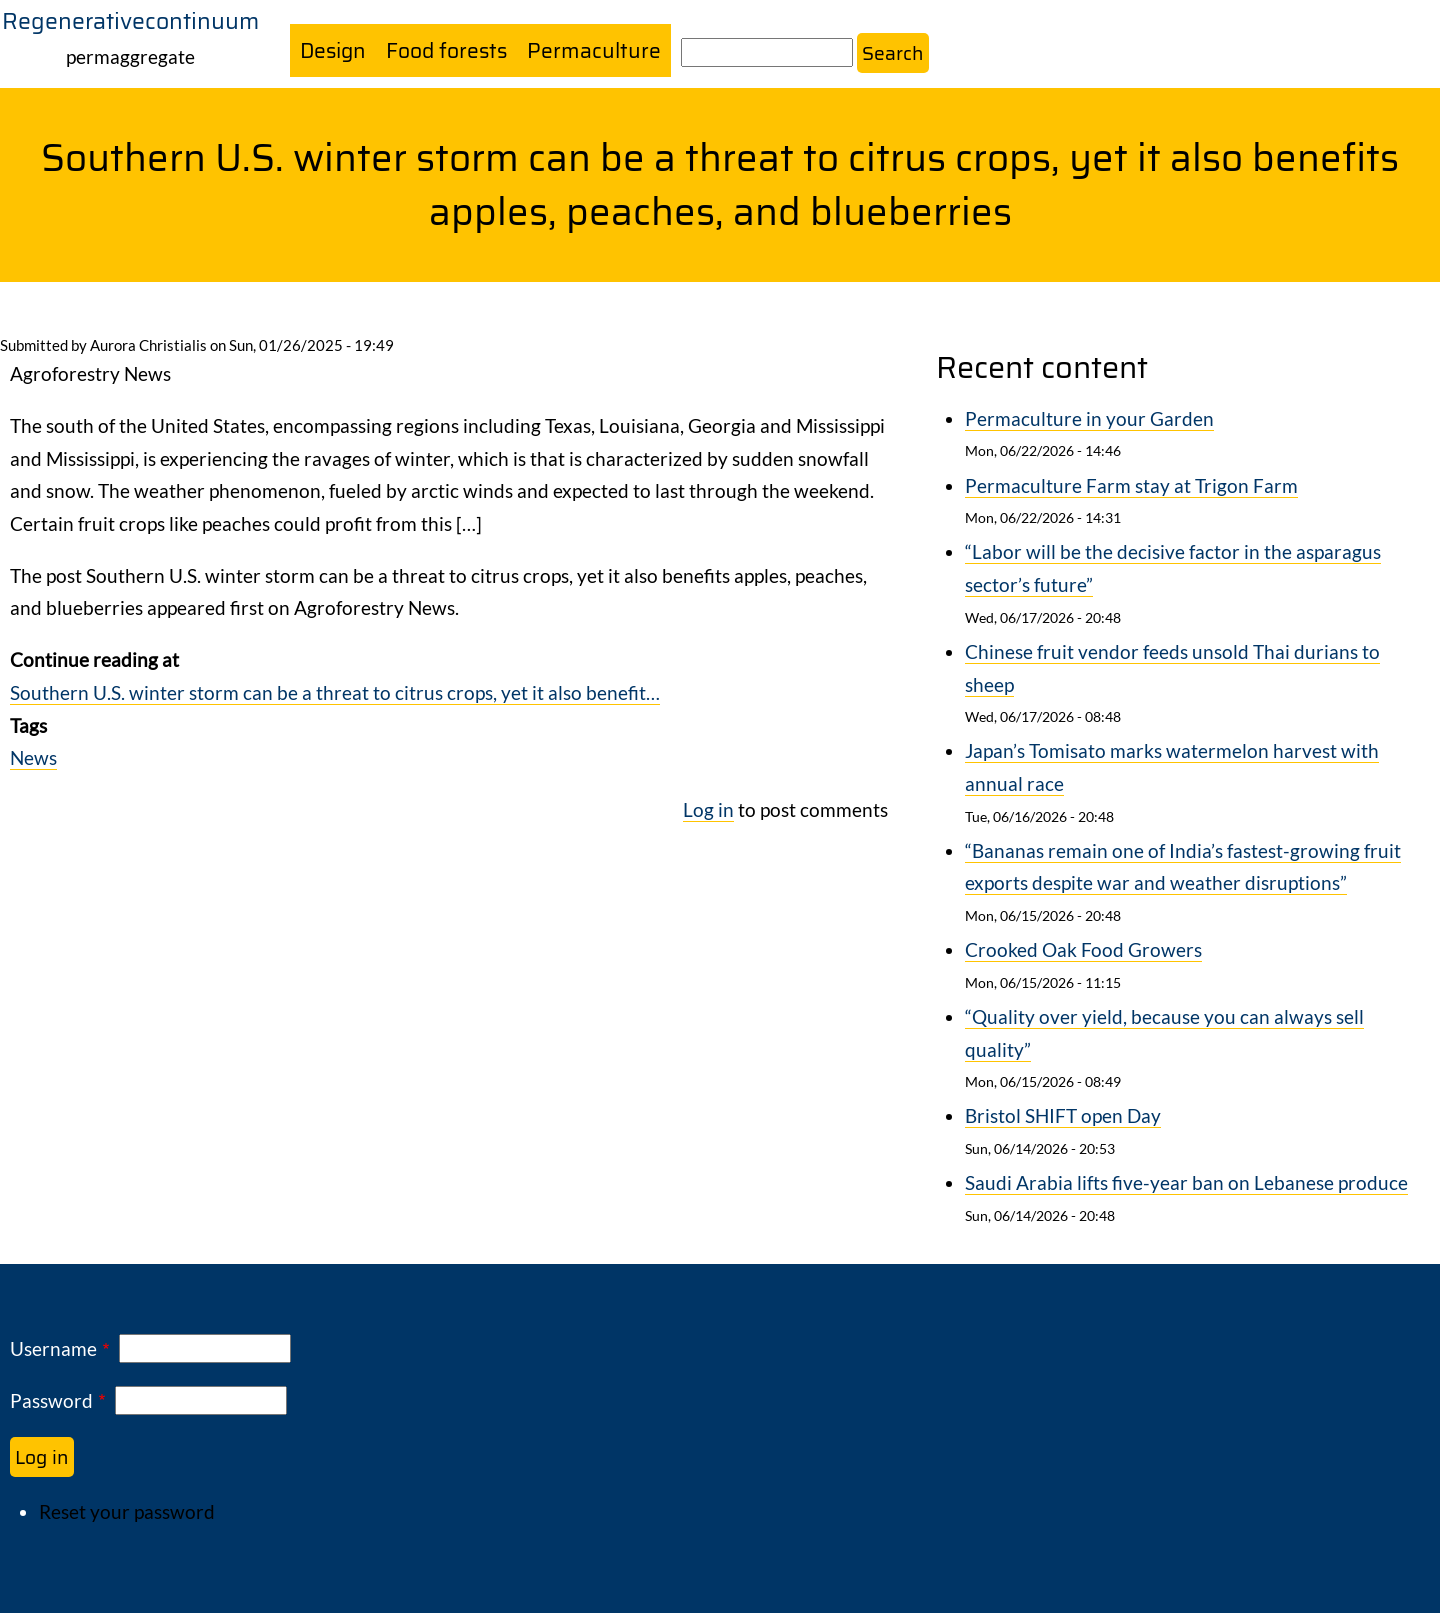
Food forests (449, 50)
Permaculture (598, 50)
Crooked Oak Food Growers (1083, 950)
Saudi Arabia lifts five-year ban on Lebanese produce (1186, 1183)
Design (334, 50)
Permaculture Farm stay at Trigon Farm (1131, 485)
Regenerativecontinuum (130, 21)
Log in (708, 809)
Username (53, 1348)
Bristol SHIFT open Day (1063, 1116)
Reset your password (127, 1511)
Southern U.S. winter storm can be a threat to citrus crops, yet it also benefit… (335, 692)
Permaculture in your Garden (1089, 418)
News (33, 757)
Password (51, 1400)
